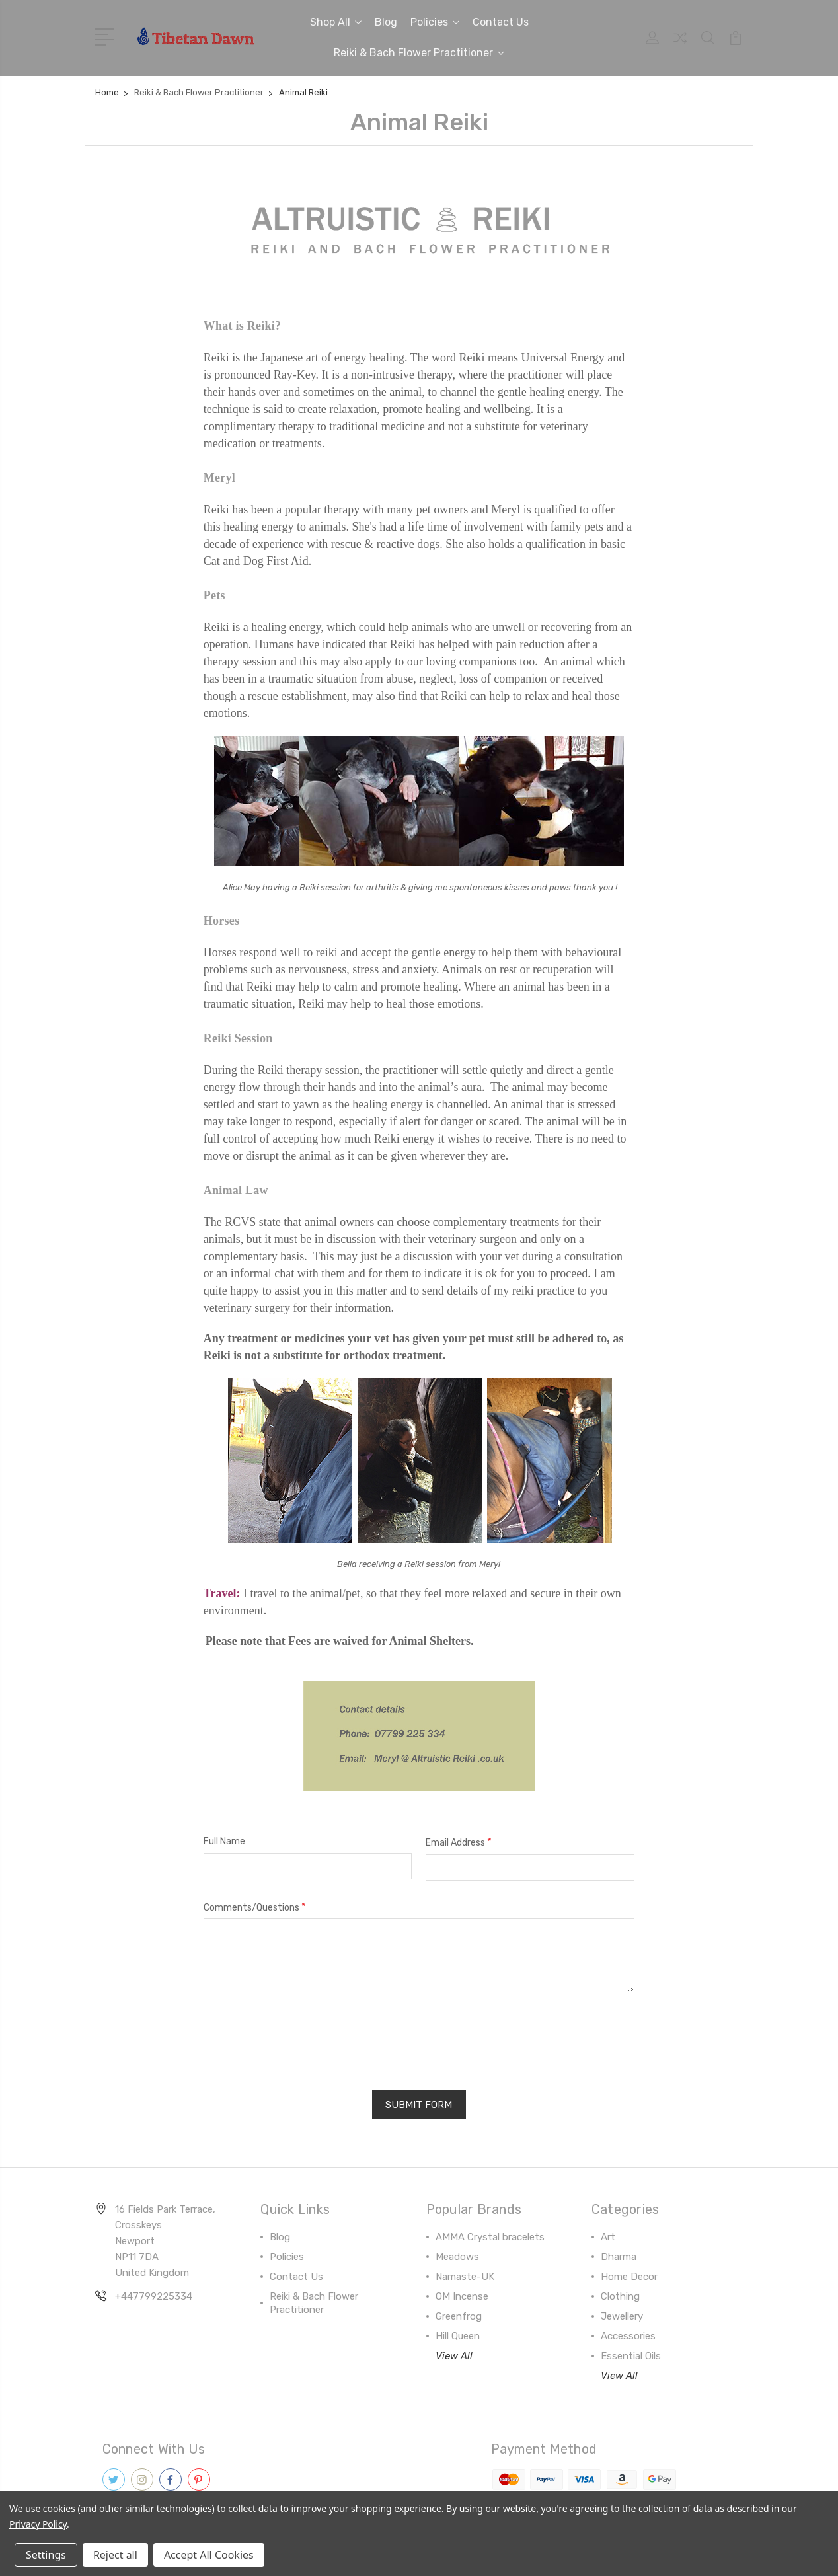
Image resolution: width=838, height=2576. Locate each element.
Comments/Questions (255, 1907)
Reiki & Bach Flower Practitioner (419, 52)
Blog (386, 22)
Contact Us (501, 22)
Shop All (336, 22)
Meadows (457, 2256)
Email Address (459, 1842)
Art (608, 2236)
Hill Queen (458, 2335)
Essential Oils (631, 2355)
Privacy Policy (38, 2524)
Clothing (620, 2296)
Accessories (628, 2335)
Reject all (115, 2555)
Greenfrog (459, 2316)
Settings (46, 2555)
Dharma (618, 2256)
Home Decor (629, 2276)
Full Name (224, 1841)
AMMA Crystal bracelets (490, 2236)
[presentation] (304, 2037)
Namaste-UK (465, 2276)
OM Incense (462, 2296)
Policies (434, 22)
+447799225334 (153, 2296)
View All (454, 2355)
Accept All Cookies (209, 2555)
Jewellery (622, 2316)
